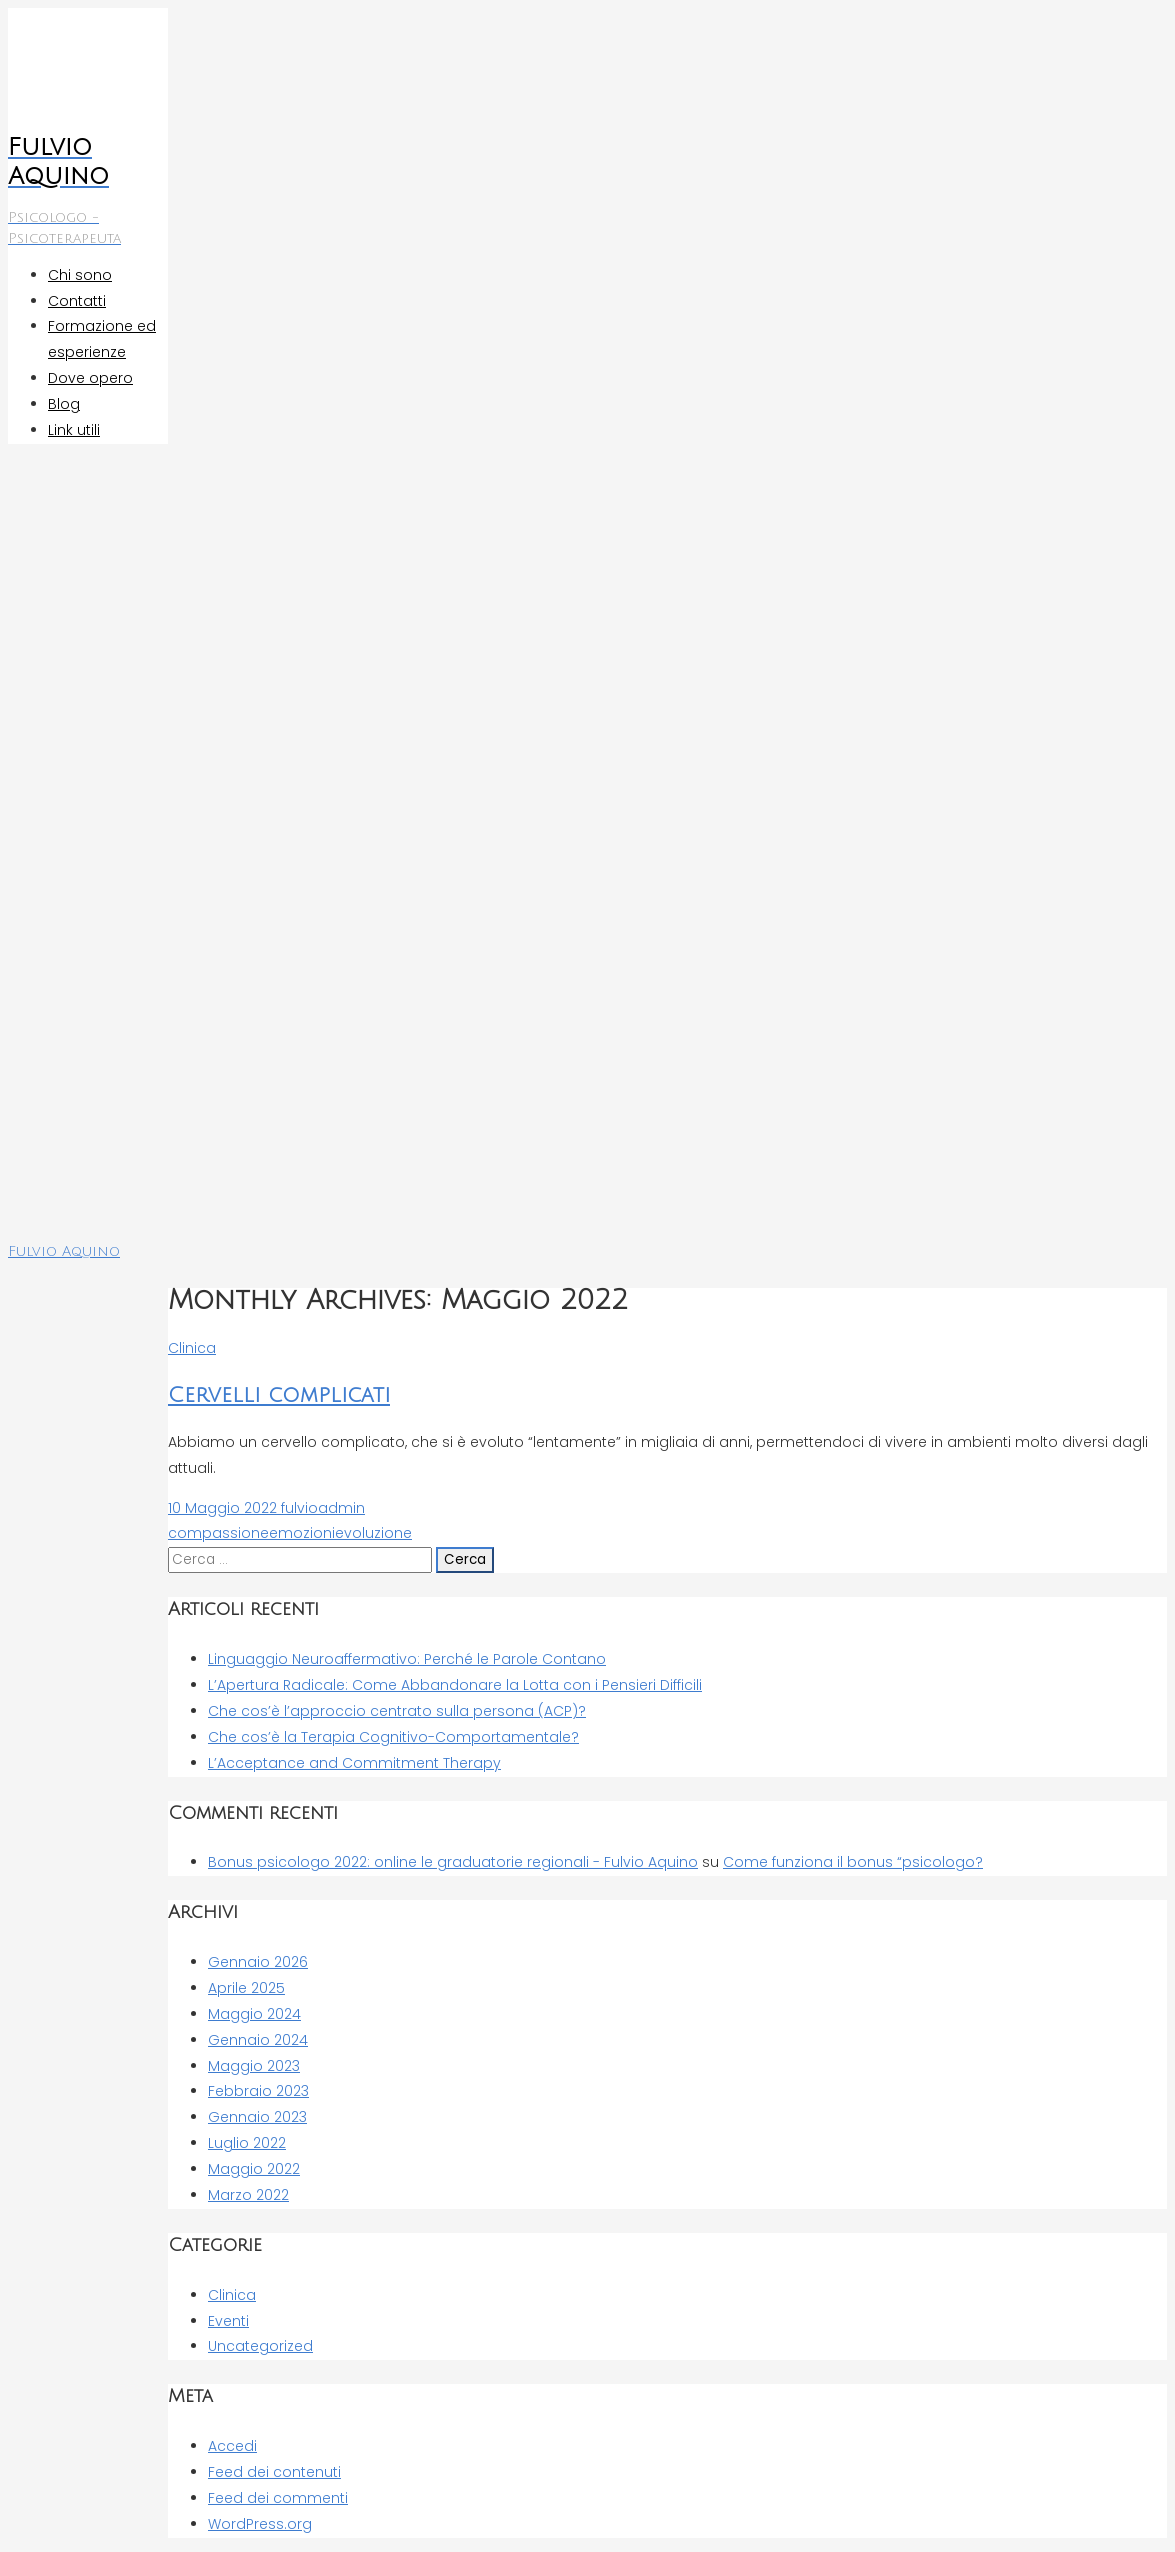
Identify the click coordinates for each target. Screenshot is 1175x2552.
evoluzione (373, 1533)
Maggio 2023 (254, 2066)
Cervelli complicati (279, 1395)
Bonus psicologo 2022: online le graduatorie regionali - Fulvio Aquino (453, 1862)
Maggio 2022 (254, 2169)
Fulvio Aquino (64, 1251)
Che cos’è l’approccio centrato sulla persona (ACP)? (397, 1711)
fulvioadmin (321, 1508)
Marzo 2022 (248, 2195)
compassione (218, 1533)
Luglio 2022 (247, 2143)
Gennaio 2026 (258, 1962)
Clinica (192, 1348)
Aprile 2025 (246, 1988)
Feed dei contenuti (274, 2472)
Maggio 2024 (254, 2014)
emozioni (302, 1533)
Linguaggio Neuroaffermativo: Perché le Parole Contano (407, 1659)
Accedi (232, 2446)
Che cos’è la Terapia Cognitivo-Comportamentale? (393, 1737)
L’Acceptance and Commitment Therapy (354, 1763)
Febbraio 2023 (258, 2091)
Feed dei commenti (278, 2498)
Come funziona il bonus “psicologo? (853, 1862)
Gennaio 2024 (258, 2040)
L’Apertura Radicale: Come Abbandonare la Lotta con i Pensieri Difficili (455, 1685)
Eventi (228, 2321)
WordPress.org (260, 2524)
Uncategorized (260, 2346)
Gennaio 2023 (257, 2117)
